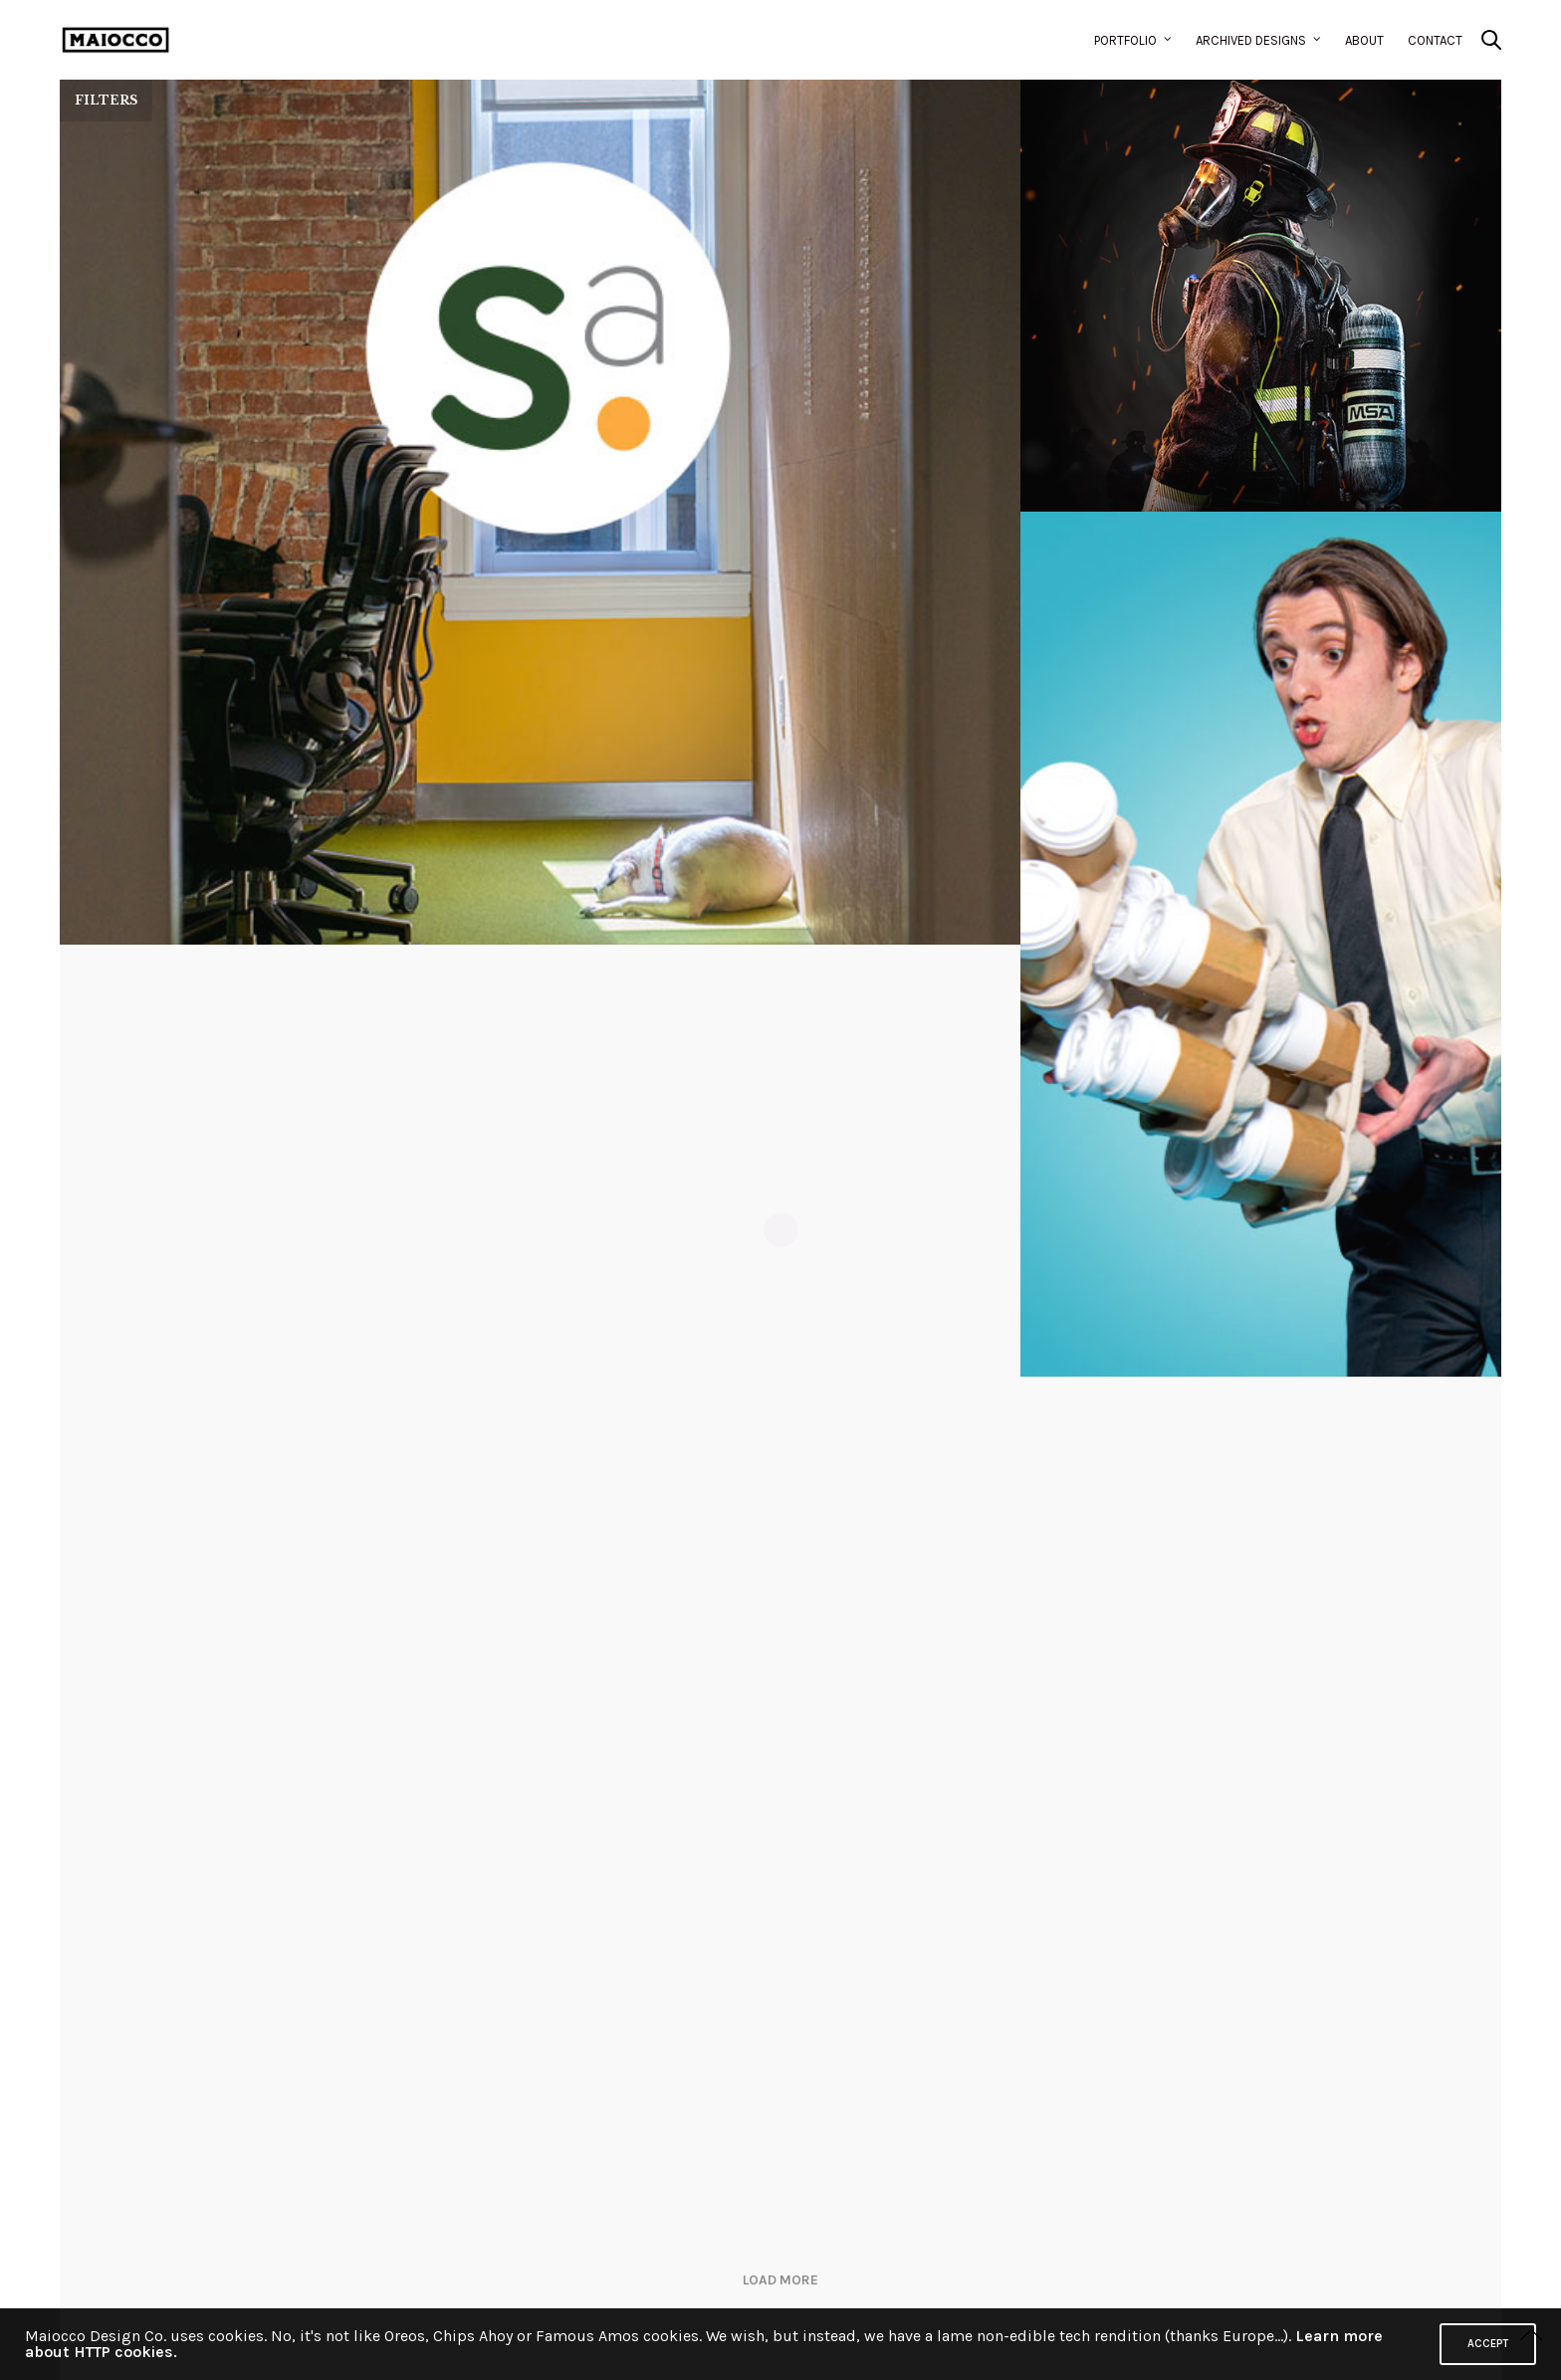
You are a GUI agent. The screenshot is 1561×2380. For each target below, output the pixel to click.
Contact (1435, 40)
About (1364, 40)
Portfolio (1125, 40)
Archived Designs (1251, 40)
